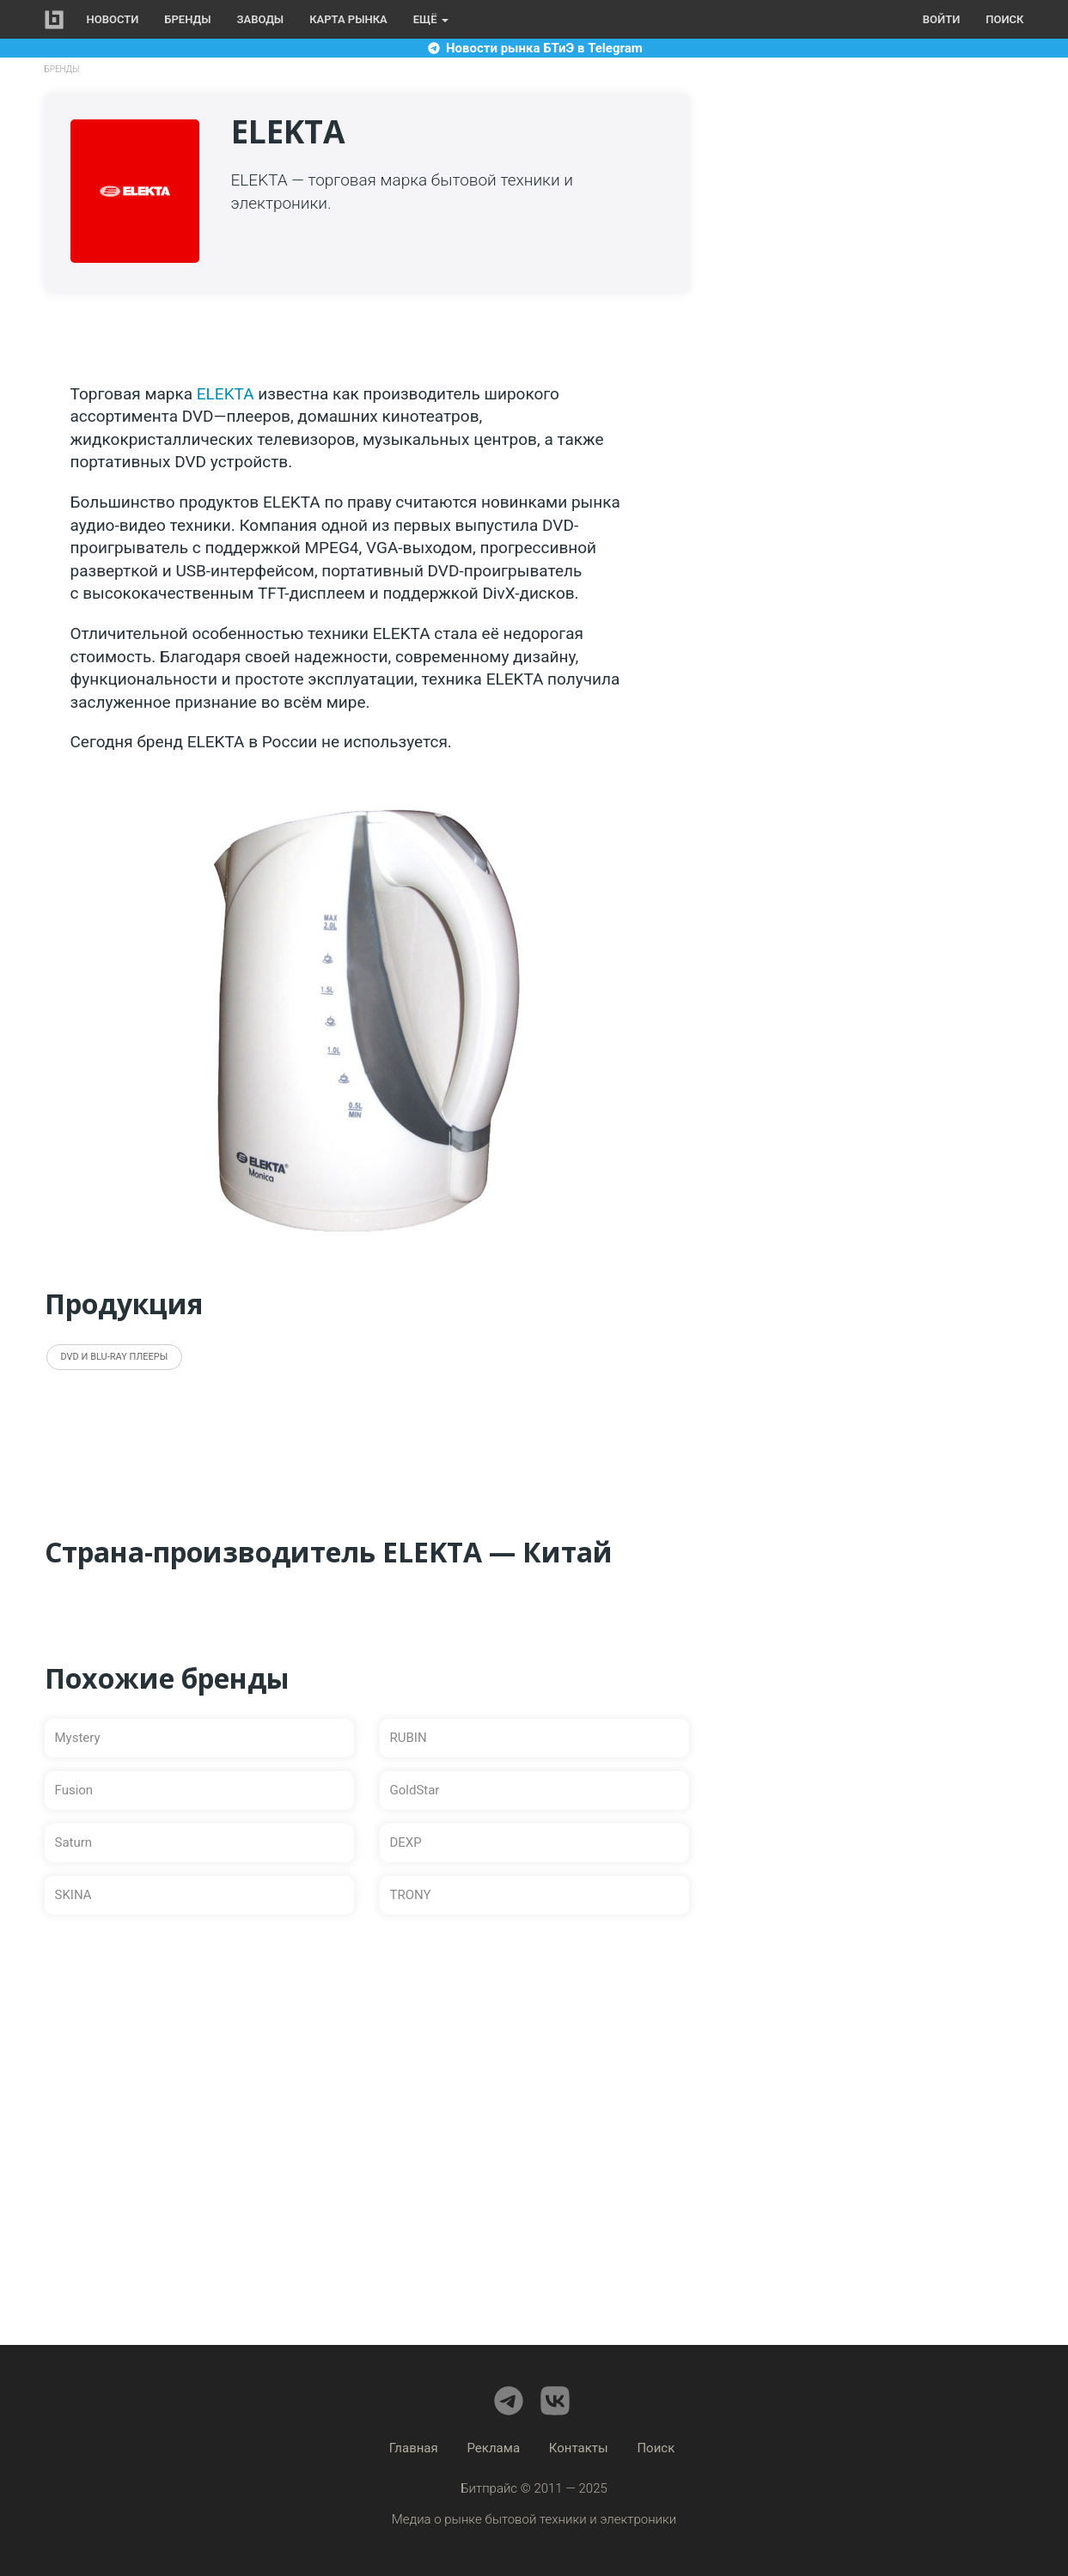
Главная (413, 2448)
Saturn (74, 1842)
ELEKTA (225, 394)
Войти (941, 19)
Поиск (1004, 19)
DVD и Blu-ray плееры (114, 1356)
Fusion (74, 1790)
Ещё (431, 19)
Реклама (494, 2448)
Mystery (78, 1737)
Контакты (578, 2448)
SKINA (73, 1895)
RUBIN (408, 1737)
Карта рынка (348, 19)
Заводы (260, 19)
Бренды (187, 19)
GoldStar (415, 1790)
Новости (113, 19)
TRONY (410, 1895)
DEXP (406, 1842)
